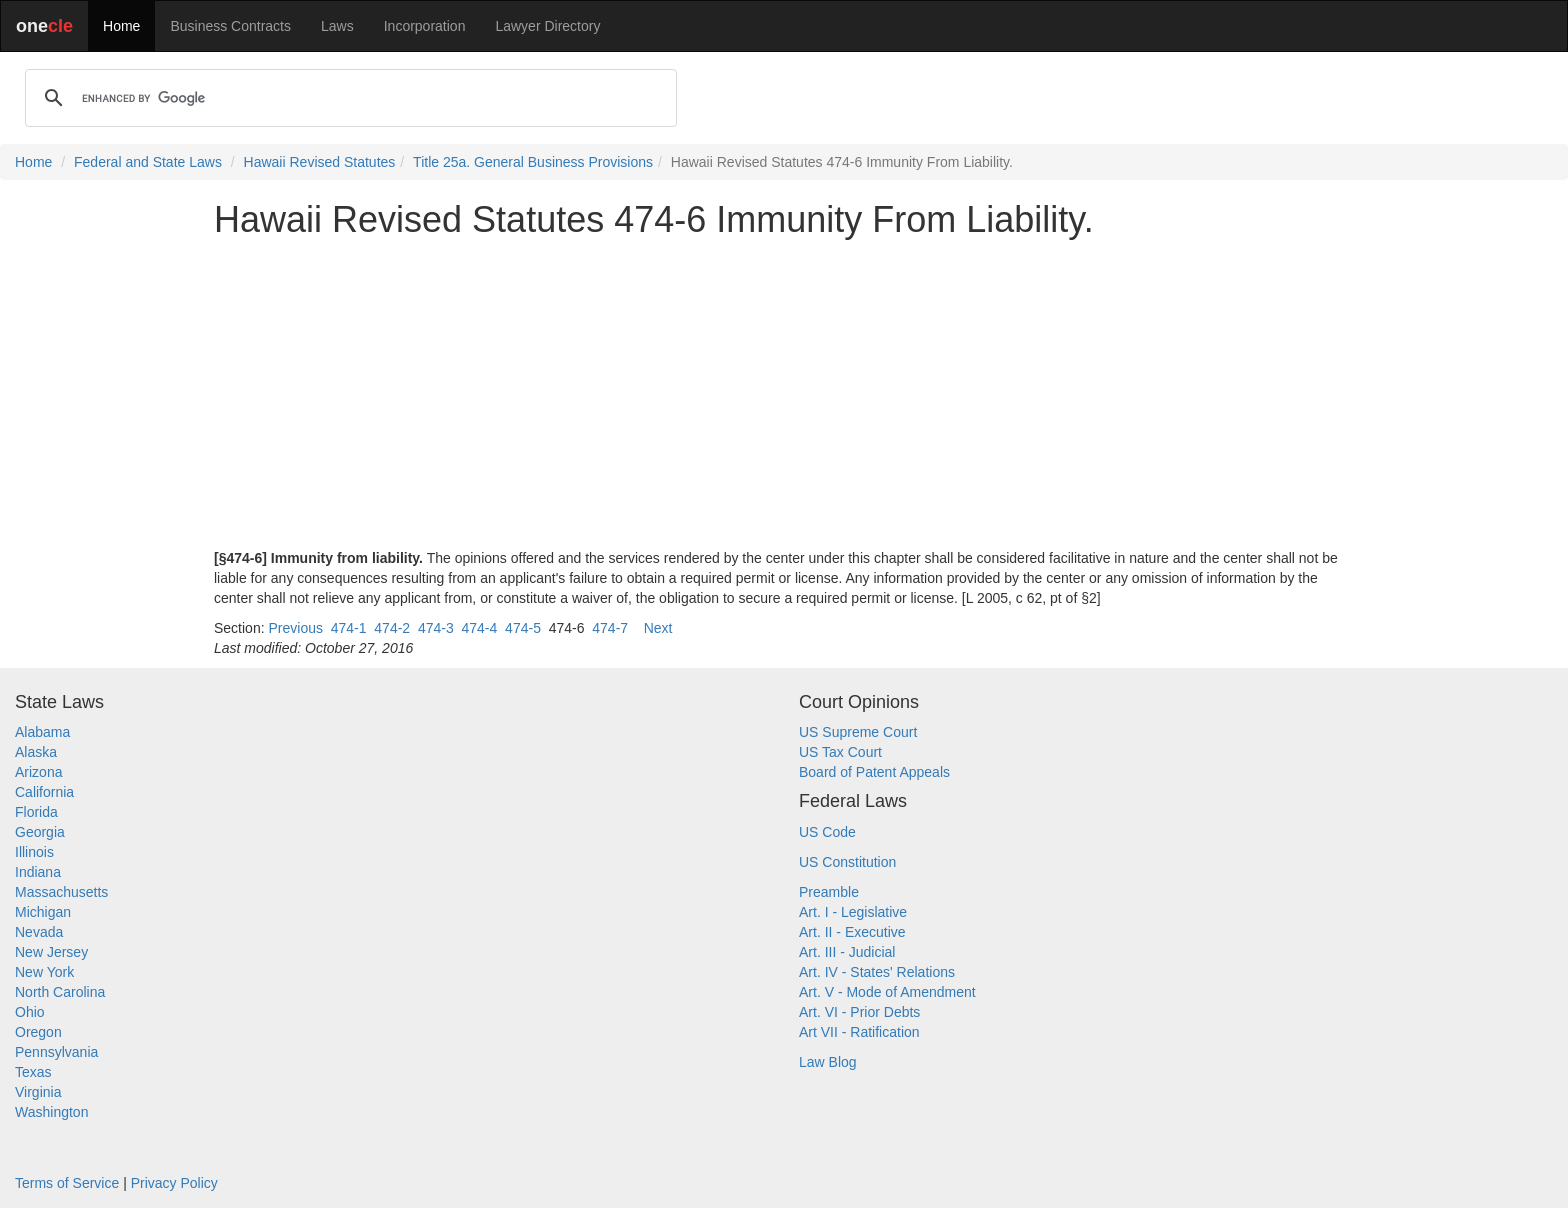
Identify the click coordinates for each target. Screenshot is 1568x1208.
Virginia (38, 1092)
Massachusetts (61, 892)
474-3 (436, 628)
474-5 (523, 628)
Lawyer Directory (547, 26)
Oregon (38, 1032)
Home (121, 26)
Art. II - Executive (852, 932)
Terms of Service (67, 1183)
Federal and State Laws (148, 162)
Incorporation (425, 26)
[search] (348, 98)
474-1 (349, 628)
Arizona (38, 772)
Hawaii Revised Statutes (320, 162)
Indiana (38, 872)
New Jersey (51, 952)
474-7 (610, 628)
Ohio (30, 1012)
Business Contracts (230, 26)
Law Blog (828, 1062)
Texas (33, 1072)
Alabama (42, 732)
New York (44, 972)
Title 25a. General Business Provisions (533, 162)
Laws (337, 26)
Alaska (36, 752)
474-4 (480, 628)
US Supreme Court (858, 732)
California (44, 792)
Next (658, 628)
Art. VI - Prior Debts (859, 1012)
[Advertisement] (784, 394)
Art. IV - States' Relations (877, 972)
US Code (827, 832)
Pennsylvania (56, 1052)
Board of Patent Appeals (874, 772)
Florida (36, 812)
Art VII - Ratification (859, 1032)
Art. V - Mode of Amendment (887, 992)
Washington (51, 1112)
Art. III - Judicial (847, 952)
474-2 (392, 628)
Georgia (40, 832)
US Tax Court (840, 752)
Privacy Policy (174, 1183)
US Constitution (847, 862)
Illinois (34, 852)
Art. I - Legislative (853, 912)
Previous (295, 628)
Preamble (829, 892)
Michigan (43, 912)
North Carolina (60, 992)
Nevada (39, 932)
